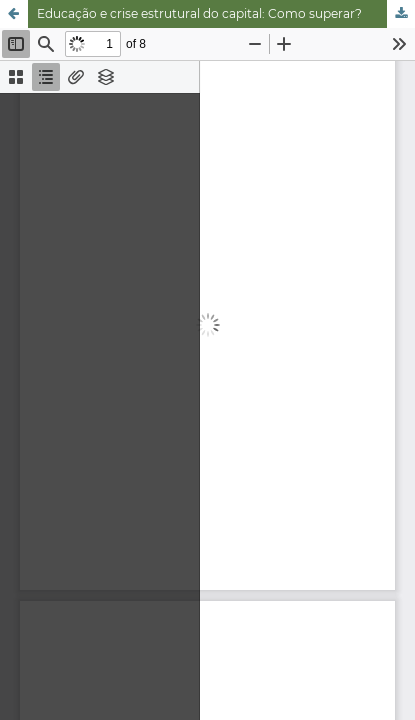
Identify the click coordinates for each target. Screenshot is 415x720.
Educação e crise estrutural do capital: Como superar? (199, 13)
